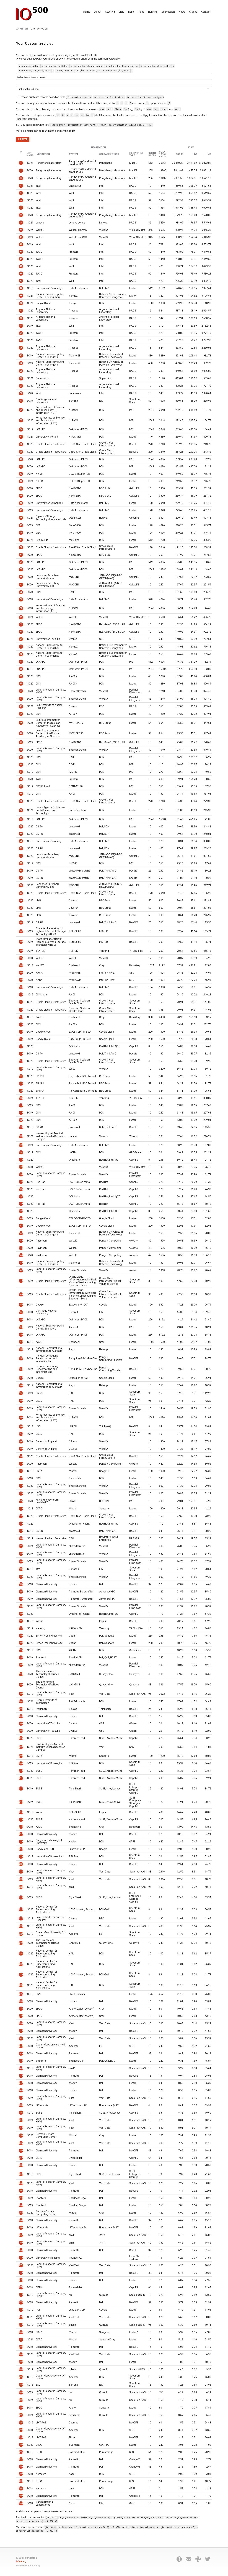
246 (21, 2075)
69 (21, 676)
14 (21, 259)
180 (21, 1538)
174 (21, 1493)
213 (21, 1802)
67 (21, 661)
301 (21, 2488)
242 (21, 2046)
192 (21, 1628)
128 (21, 1127)
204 (21, 1723)
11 (21, 237)
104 (21, 950)
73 (21, 706)
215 (21, 1819)
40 (21, 459)
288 (21, 2392)
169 (21, 1456)
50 (21, 532)
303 (21, 2503)
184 (21, 1569)
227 (21, 1918)
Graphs (193, 11)
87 (21, 819)
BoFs (131, 11)
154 (21, 1334)
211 (21, 1778)
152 (21, 1319)
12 (21, 244)
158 (21, 1369)
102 (21, 931)
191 (21, 1621)
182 (21, 1553)
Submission (168, 11)
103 (21, 942)
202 (21, 1709)
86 (21, 810)
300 (21, 2481)
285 (21, 2369)
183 (21, 1561)
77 (21, 742)
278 (21, 2317)
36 (21, 429)
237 (21, 2008)
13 (21, 251)
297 (21, 2459)
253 (21, 2128)
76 (21, 733)
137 (21, 1196)
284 (21, 2362)
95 (21, 878)
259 (21, 2174)
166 (21, 1434)
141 (21, 1225)
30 (21, 378)
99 (21, 908)
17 (21, 280)
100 (21, 915)
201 (21, 1701)
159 (21, 1378)
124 (21, 1098)
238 (21, 2016)
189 (21, 1606)
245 (21, 2068)
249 (21, 2098)
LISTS (33, 29)
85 (21, 801)
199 (21, 1684)
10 (21, 229)
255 (21, 2143)
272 (21, 2272)
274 (21, 2287)
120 (21, 1068)
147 (21, 1270)
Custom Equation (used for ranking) (31, 77)
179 (21, 1531)
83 (21, 786)
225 (21, 1897)
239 (21, 2023)
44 (21, 488)
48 (21, 517)
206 (21, 1738)
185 (21, 1576)
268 (21, 2242)
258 (21, 2165)
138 (21, 1203)
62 (21, 624)
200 (21, 1693)
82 (21, 779)
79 (21, 757)
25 (21, 340)
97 (21, 893)
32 (21, 393)
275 (21, 2294)
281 (21, 2339)
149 (21, 1294)
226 (21, 1909)
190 (21, 1613)
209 (21, 1763)
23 (21, 325)
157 (21, 1358)
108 (21, 980)
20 (21, 303)
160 (21, 1385)
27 (21, 355)
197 (21, 1665)
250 (21, 2105)
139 (21, 1211)
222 (21, 1871)
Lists (121, 11)
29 (21, 371)
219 (21, 1849)
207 (21, 1747)
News (182, 11)
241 (21, 2038)
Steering (110, 11)
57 (21, 584)
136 (21, 1189)
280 (21, 2332)
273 (21, 2280)
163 (21, 1408)
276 (21, 2302)
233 (21, 1974)
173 (21, 1485)
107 (21, 972)
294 (21, 2437)
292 (21, 2422)
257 (21, 2158)
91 (21, 848)
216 (21, 1827)
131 (21, 1152)
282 (21, 2347)
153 (21, 1327)
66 (21, 654)
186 (21, 1584)
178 (21, 1523)
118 (21, 1053)
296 (21, 2452)
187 (21, 1591)
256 (21, 2150)
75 (21, 722)
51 (21, 540)
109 (21, 987)
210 (21, 1771)
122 (21, 1083)
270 (21, 2257)
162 (21, 1400)
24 (21, 333)
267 (21, 2235)
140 (21, 1218)
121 (21, 1076)
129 (21, 1136)
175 (21, 1501)
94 (21, 870)
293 (21, 2430)
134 (21, 1174)
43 (21, 481)
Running (152, 11)
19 (21, 295)
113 (21, 1017)
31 (21, 386)
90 (21, 841)
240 (21, 2030)
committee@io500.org (28, 2565)
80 (21, 764)
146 (21, 1262)
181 (21, 1546)
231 (21, 1953)
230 (21, 1943)
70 (21, 683)
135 (21, 1182)
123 (21, 1090)
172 (21, 1478)
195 (21, 1650)
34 (21, 410)
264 (21, 2213)
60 (21, 608)
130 (21, 1145)
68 (21, 669)
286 (21, 2377)
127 (21, 1120)
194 (21, 1643)
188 (21, 1598)
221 (21, 1864)
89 (21, 833)
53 (21, 554)
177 (21, 1516)
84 (21, 793)
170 (21, 1463)
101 (21, 922)
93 (21, 863)
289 (21, 2400)
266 (21, 2227)
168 (21, 1448)
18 (21, 288)
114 (21, 1024)
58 (21, 592)
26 (21, 348)
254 (21, 2135)
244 (21, 2061)
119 (21, 1061)
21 (21, 310)
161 (21, 1393)
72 (21, 698)
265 (21, 2220)
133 (21, 1167)
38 (21, 444)
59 (21, 599)
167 (21, 1441)
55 (21, 569)
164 (21, 1417)
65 (21, 646)
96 (21, 885)
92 (21, 855)
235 (21, 1994)
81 (21, 772)
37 (21, 436)
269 (21, 2250)
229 (21, 1934)
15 (21, 266)
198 (21, 1674)
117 (21, 1046)
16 (21, 273)
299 (21, 2474)
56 (21, 577)
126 (21, 1112)
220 (21, 1856)
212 (21, 1788)
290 (21, 2407)
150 (21, 1304)
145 (21, 1255)
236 (21, 2001)
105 (21, 958)
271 (21, 2265)
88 (21, 826)
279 (21, 2325)
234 (21, 1985)
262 (21, 2198)
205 (21, 1731)
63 (21, 631)
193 (21, 1635)
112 (21, 1009)
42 (21, 474)
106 (21, 965)
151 (21, 1312)
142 (21, 1233)
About (97, 11)
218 (21, 1841)
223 (21, 1879)
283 (21, 2354)
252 (21, 2120)
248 (21, 2090)
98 (21, 900)
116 (21, 1039)
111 (21, 1002)
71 (21, 691)
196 (21, 1657)
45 (21, 495)
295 (21, 2444)
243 (21, 2053)
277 (21, 2309)
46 (21, 503)
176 (21, 1508)
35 (21, 420)
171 (21, 1471)
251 (21, 2112)
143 (21, 1240)
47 (21, 510)
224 (21, 1887)
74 (21, 714)
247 (21, 2083)
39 (21, 452)
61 (21, 617)
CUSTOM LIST (42, 29)
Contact (205, 11)
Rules (141, 11)
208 (21, 1756)
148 (21, 1281)
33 (21, 400)
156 (21, 1349)
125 (21, 1105)
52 (21, 547)
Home (86, 11)
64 (21, 639)
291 (21, 2415)
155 (21, 1342)
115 (21, 1031)
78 (21, 749)
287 (21, 2384)
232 (21, 1964)
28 (21, 363)
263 (21, 2205)
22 (21, 318)
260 (21, 2183)
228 (21, 1926)
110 (21, 994)
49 (21, 525)
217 (21, 1834)
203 (21, 1716)
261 (21, 2190)
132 (21, 1159)
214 (21, 1812)
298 (21, 2466)
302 (21, 2495)
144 (21, 1248)
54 (21, 562)
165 (21, 1426)
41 (21, 466)
